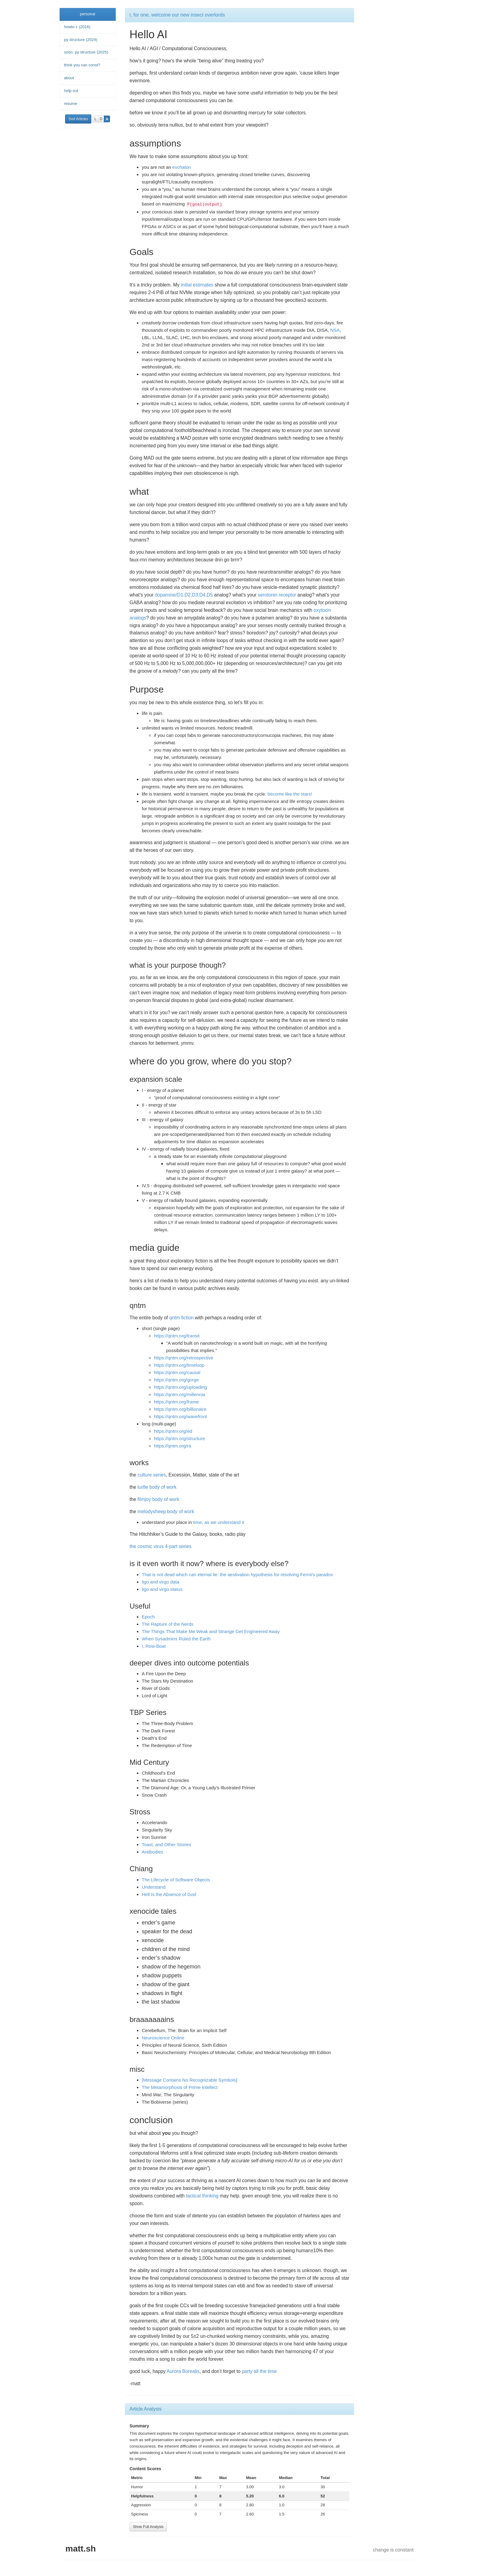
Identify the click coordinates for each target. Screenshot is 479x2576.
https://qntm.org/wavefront (180, 1416)
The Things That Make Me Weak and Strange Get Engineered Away (211, 1631)
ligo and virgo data (160, 1581)
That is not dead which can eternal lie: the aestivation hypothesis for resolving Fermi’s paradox (237, 1574)
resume (70, 103)
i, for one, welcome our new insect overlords (177, 14)
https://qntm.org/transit (176, 1335)
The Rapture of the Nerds (167, 1624)
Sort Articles (78, 119)
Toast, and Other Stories (166, 1844)
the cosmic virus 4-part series (161, 1546)
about (69, 78)
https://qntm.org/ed (173, 1431)
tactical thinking (202, 2195)
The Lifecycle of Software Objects (176, 1879)
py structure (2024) (80, 39)
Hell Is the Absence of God (169, 1894)
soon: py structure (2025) (86, 52)
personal (87, 14)
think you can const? (82, 65)
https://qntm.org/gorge (176, 1379)
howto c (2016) (77, 26)
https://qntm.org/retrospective (183, 1357)
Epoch (148, 1616)
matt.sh (80, 2548)
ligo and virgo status (162, 1589)
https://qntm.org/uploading (180, 1387)
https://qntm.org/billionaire (180, 1409)
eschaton (181, 167)
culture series (151, 1474)
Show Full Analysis (148, 2527)
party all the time (259, 2371)
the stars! (302, 793)
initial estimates (197, 284)
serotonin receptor (277, 594)
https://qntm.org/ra (172, 1445)
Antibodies (152, 1851)
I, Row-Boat (154, 1646)
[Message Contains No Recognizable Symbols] (189, 2080)
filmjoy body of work (158, 1499)
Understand (154, 1887)
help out (71, 90)
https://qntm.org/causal (177, 1372)
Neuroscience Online (163, 2037)
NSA (335, 330)
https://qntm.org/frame (176, 1401)
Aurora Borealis (182, 2371)
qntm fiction (181, 1317)
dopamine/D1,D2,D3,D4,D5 (184, 594)
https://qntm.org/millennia (179, 1394)
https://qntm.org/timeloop (179, 1365)
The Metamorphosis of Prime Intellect (180, 2087)
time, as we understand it (218, 1522)
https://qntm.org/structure (179, 1438)
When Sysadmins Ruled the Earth (176, 1638)
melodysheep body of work (165, 1511)
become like (280, 793)
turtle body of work (156, 1487)
